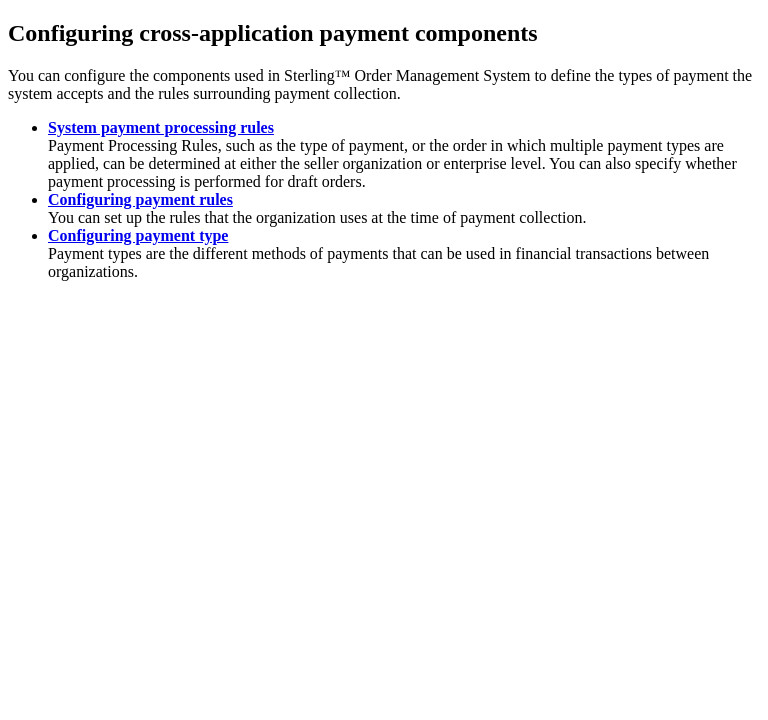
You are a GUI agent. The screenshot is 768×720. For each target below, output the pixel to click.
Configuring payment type (138, 235)
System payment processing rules (161, 127)
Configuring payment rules (140, 199)
